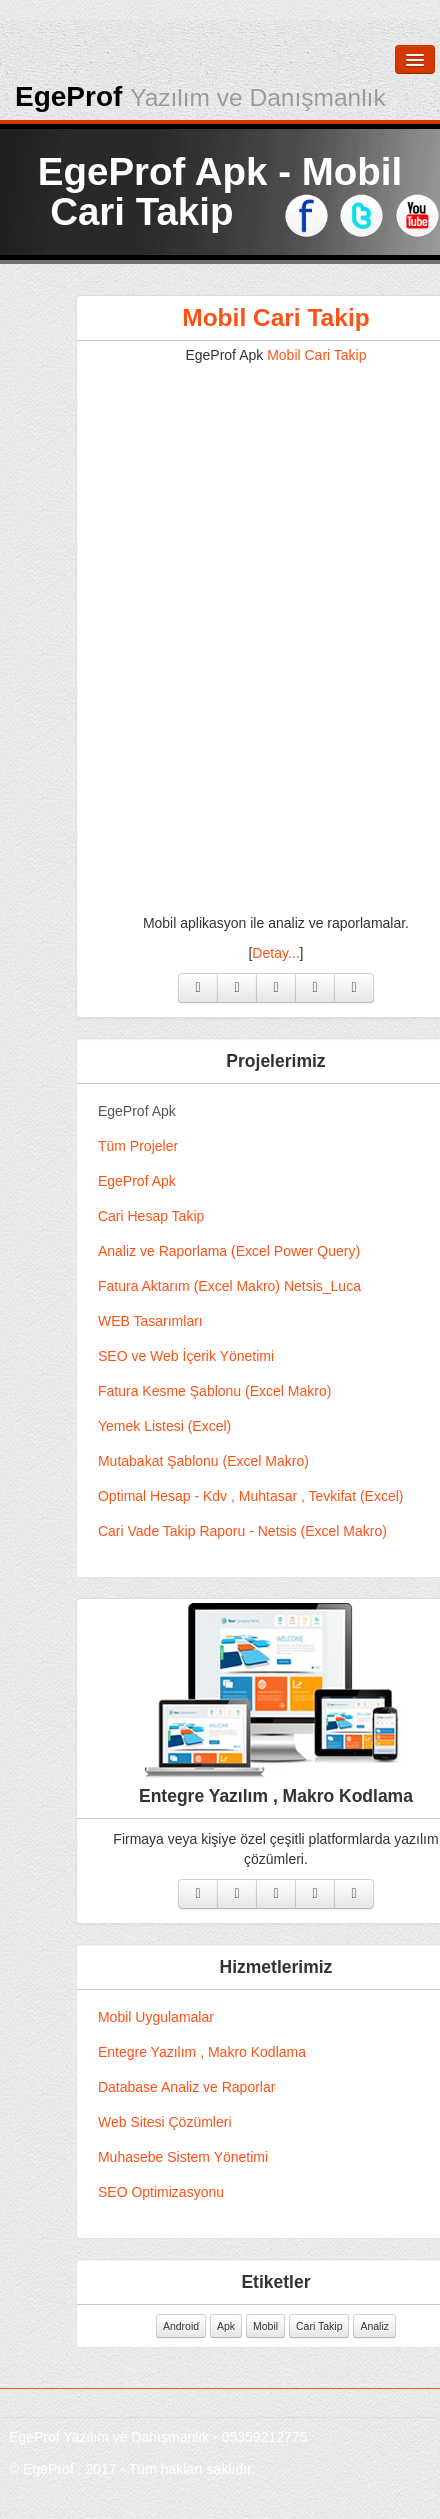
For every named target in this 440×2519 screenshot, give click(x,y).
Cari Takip (351, 2326)
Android (213, 2326)
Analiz (406, 2326)
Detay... (307, 953)
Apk (258, 2326)
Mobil (297, 2326)
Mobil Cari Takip (307, 317)
